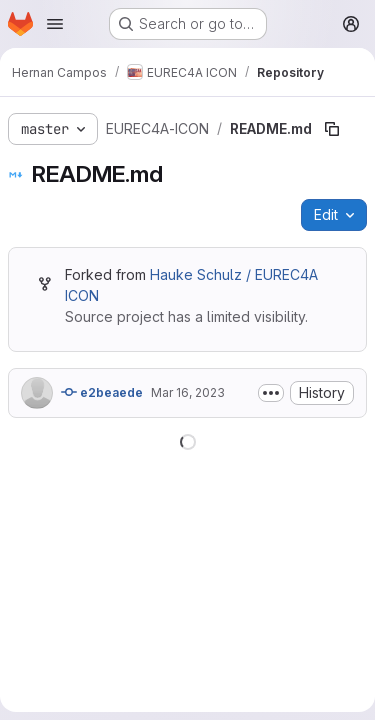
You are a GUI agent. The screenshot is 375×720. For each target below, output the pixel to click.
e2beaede (102, 392)
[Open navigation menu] (55, 24)
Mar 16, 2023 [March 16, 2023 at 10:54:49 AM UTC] (188, 392)
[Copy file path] (332, 129)
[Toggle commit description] (271, 393)
